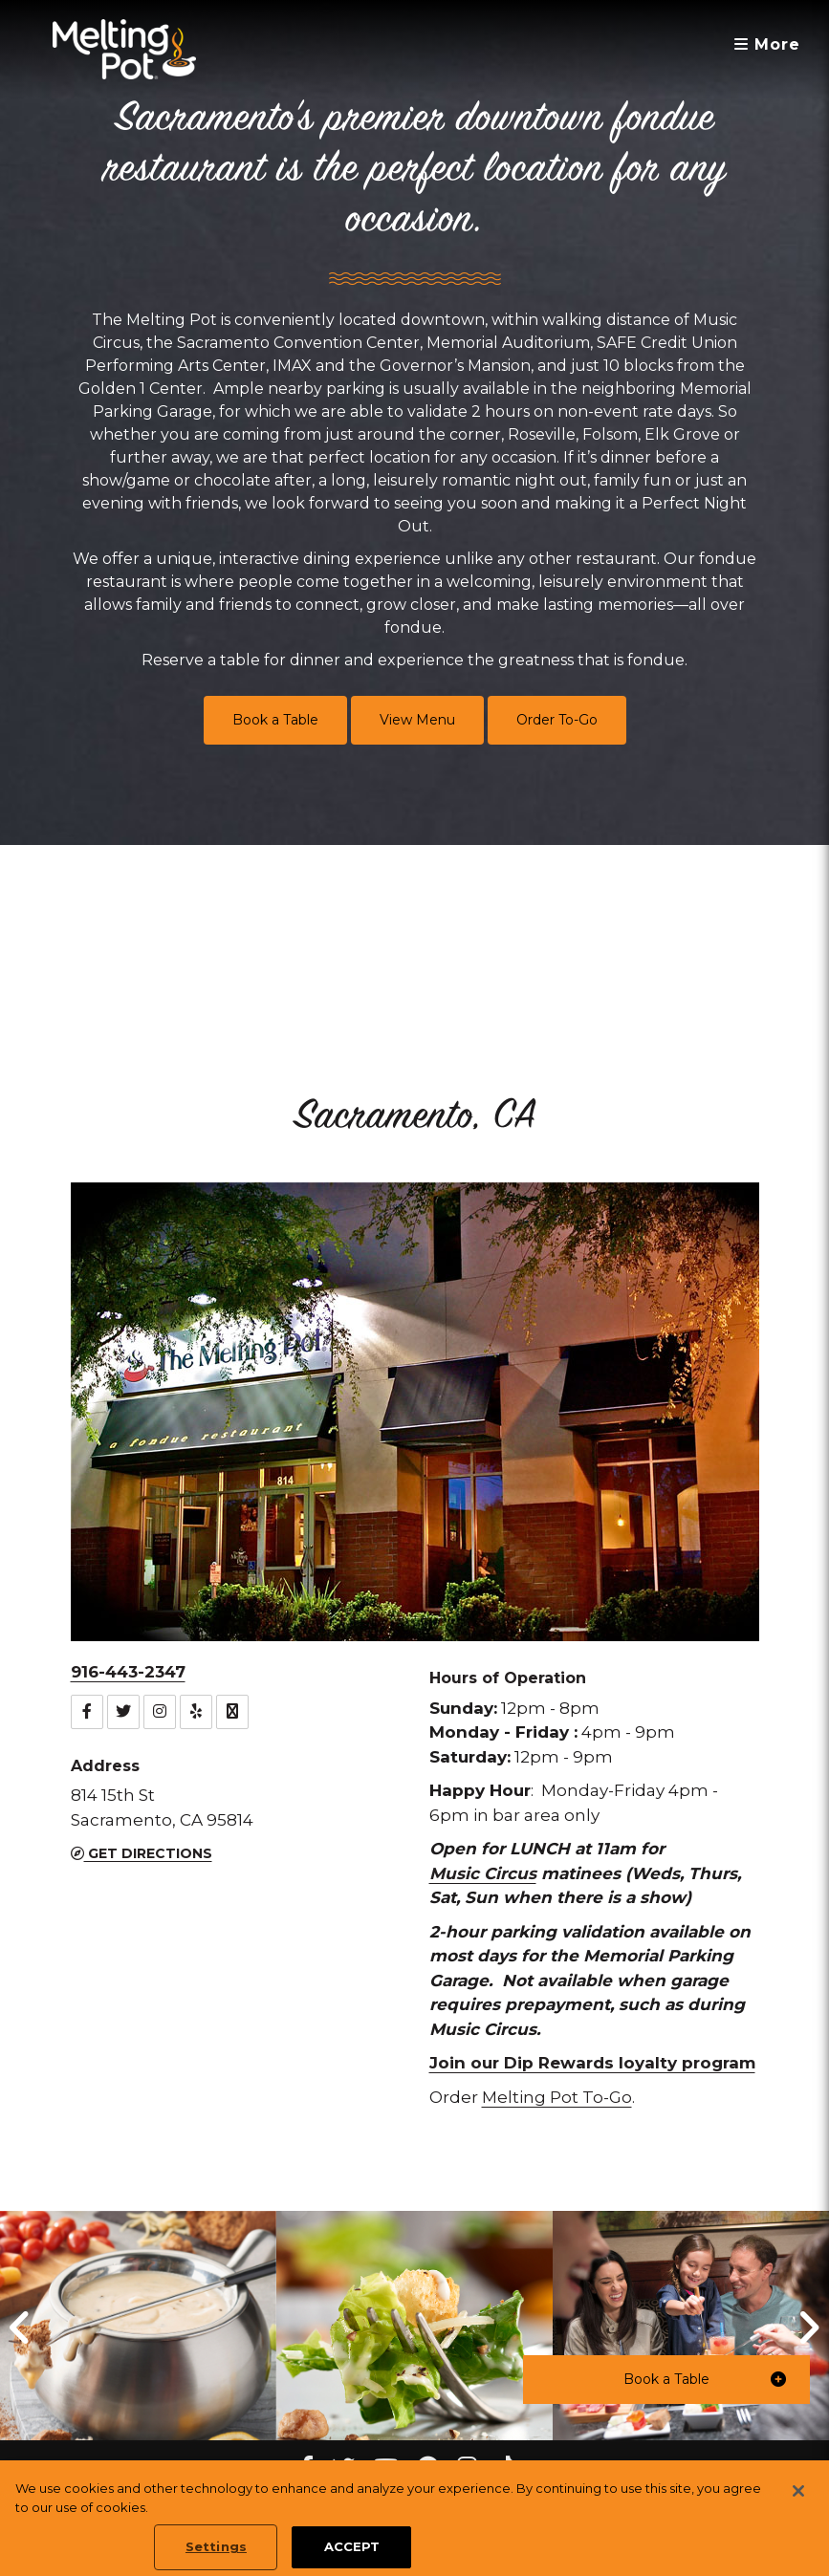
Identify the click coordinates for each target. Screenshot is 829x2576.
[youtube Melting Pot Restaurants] (386, 2467)
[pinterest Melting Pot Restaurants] (428, 2467)
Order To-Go (557, 719)
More (767, 44)
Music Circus (482, 1873)
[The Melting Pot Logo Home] (124, 49)
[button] (666, 2379)
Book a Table (275, 719)
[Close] (798, 2513)
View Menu (417, 719)
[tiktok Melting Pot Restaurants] (505, 2467)
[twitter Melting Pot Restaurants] (343, 2467)
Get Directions (141, 1853)
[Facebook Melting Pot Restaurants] (306, 2467)
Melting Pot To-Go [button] (557, 2097)
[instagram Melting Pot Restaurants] (467, 2467)
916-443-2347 (128, 1671)
